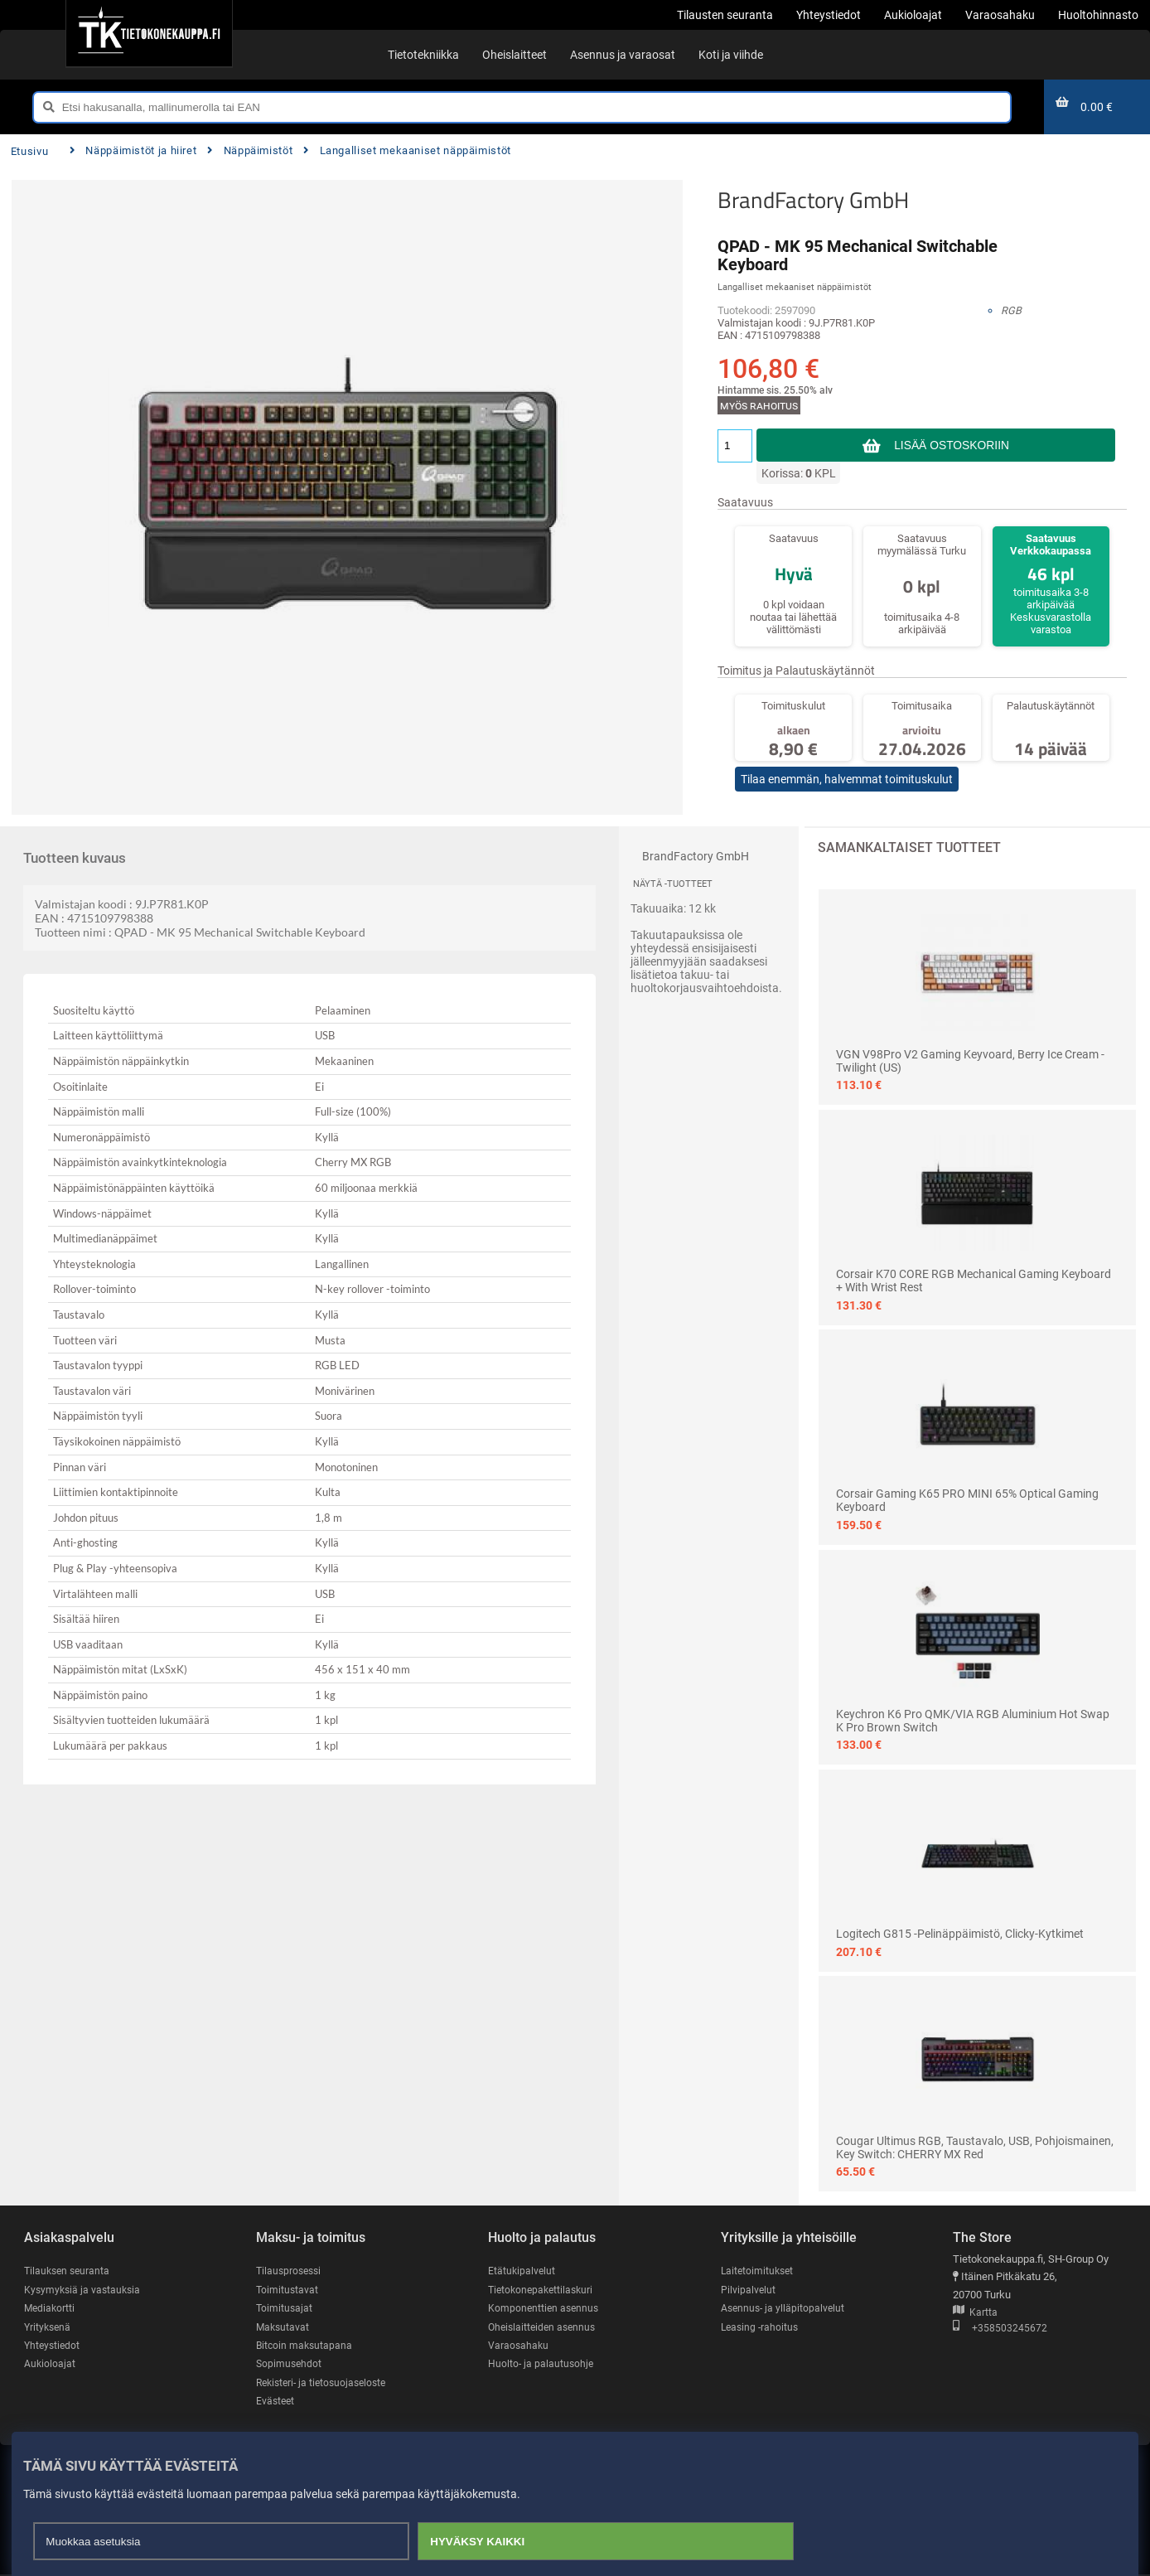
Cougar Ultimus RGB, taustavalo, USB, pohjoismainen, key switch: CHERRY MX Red (975, 2147)
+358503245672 (1000, 2328)
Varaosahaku (519, 2346)
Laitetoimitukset (759, 2270)
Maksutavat (284, 2327)
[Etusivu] (149, 33)
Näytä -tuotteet (673, 884)
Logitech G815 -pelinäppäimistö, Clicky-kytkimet (960, 1933)
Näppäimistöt (249, 150)
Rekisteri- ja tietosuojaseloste (325, 2383)
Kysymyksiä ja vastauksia (84, 2289)
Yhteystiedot (53, 2346)
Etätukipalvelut (522, 2270)
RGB (1011, 310)
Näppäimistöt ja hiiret (133, 150)
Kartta (975, 2313)
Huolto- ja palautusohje (542, 2365)
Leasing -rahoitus (761, 2327)
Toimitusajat (285, 2308)
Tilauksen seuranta (69, 2270)
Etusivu (29, 151)
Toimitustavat (288, 2289)
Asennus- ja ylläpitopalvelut (784, 2308)
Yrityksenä (49, 2327)
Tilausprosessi (291, 2270)
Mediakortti (50, 2308)
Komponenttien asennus (545, 2308)
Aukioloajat (50, 2365)
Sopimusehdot (290, 2365)
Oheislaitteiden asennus (545, 2327)
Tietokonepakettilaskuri (543, 2289)
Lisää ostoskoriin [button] (951, 445)
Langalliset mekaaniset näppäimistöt (407, 150)
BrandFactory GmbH (813, 199)
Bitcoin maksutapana (305, 2346)
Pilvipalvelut (748, 2289)
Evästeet (276, 2402)
